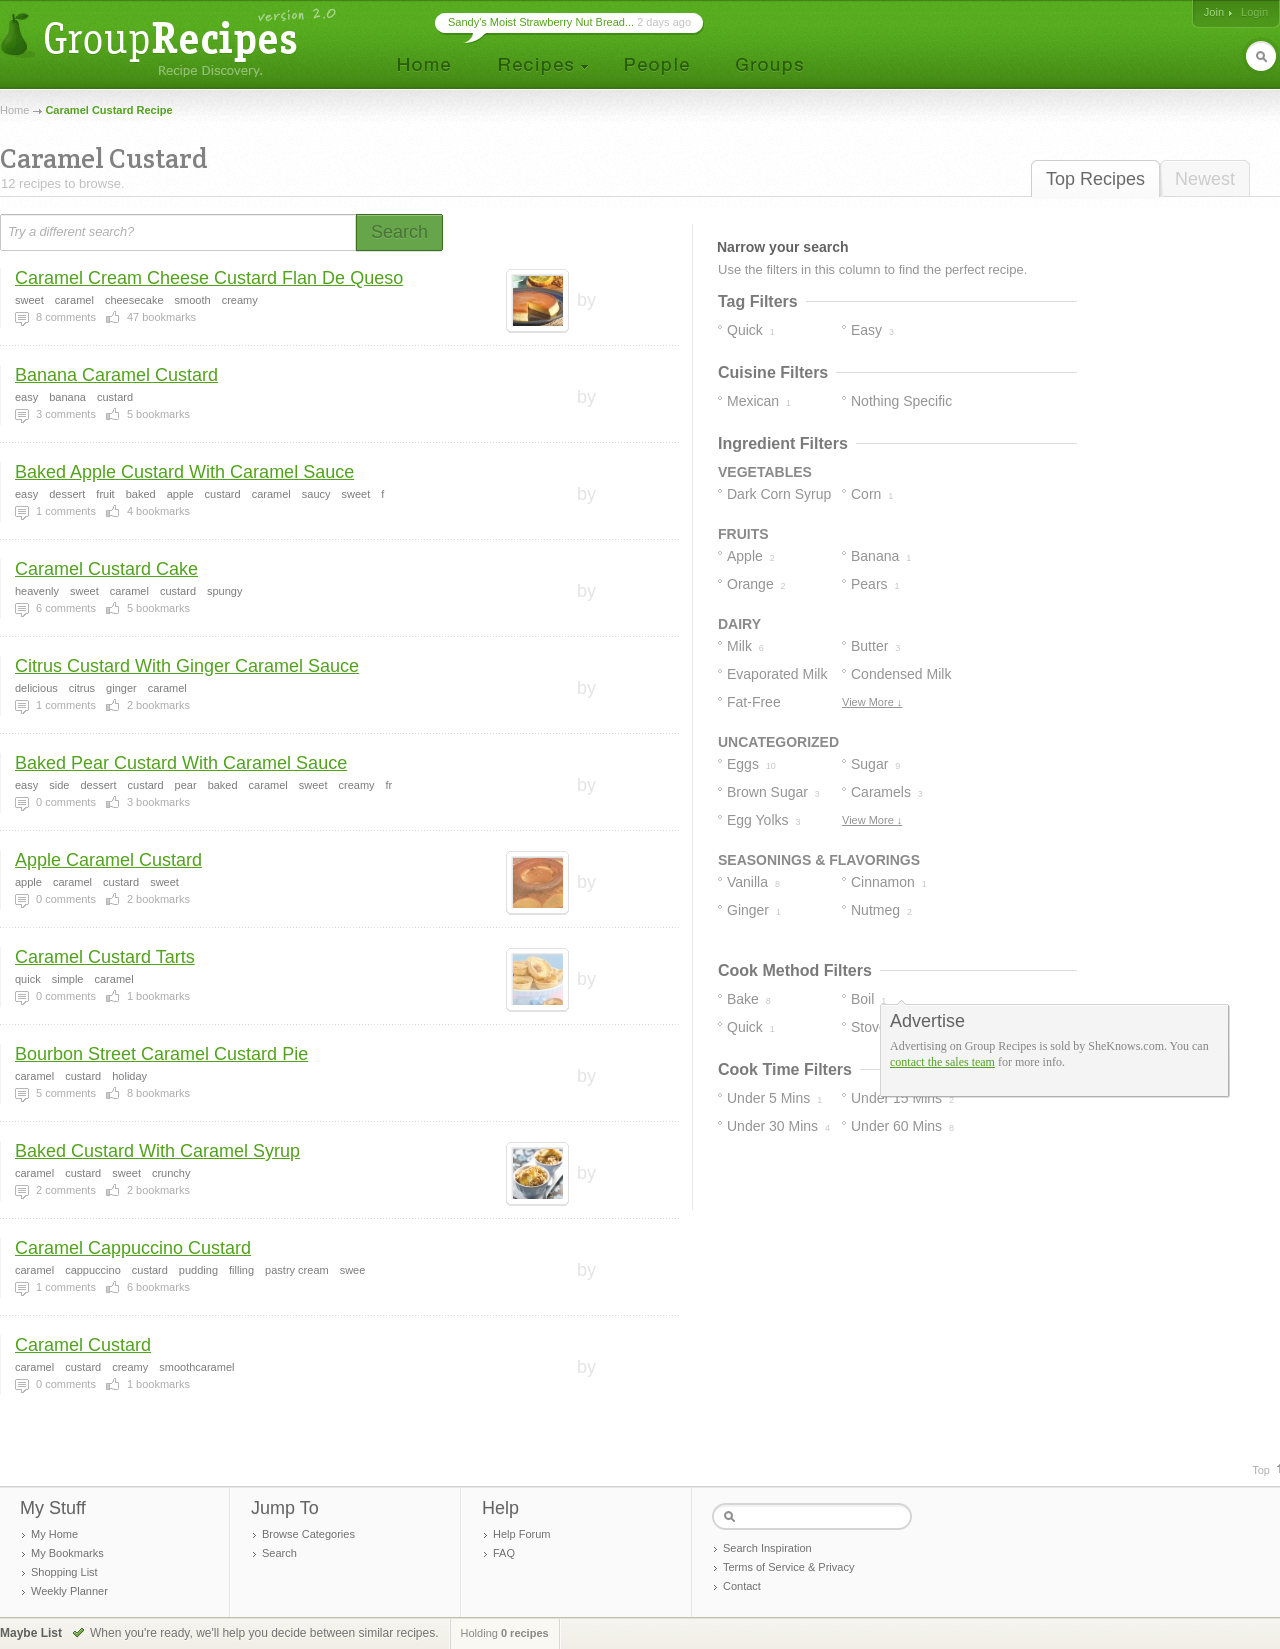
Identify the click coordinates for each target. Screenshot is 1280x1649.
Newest (1205, 179)
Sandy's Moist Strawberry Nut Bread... (541, 22)
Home (14, 110)
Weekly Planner (69, 1591)
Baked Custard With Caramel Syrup (157, 1151)
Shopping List (64, 1572)
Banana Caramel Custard (116, 375)
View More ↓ (872, 702)
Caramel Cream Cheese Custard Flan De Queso (209, 278)
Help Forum (521, 1534)
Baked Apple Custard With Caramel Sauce (184, 472)
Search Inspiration (767, 1548)
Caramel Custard (83, 1345)
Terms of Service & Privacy (788, 1567)
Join (1214, 12)
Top (1261, 1470)
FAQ (504, 1553)
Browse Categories (308, 1534)
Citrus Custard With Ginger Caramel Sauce (187, 666)
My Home (54, 1534)
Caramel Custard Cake (106, 569)
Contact (742, 1586)
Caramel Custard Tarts (105, 957)
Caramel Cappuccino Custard (133, 1248)
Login (1254, 12)
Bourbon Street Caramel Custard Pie (161, 1054)
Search (279, 1553)
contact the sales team (942, 1062)
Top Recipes (1095, 179)
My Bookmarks (67, 1553)
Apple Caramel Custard (108, 860)
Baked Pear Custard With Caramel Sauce (181, 763)
